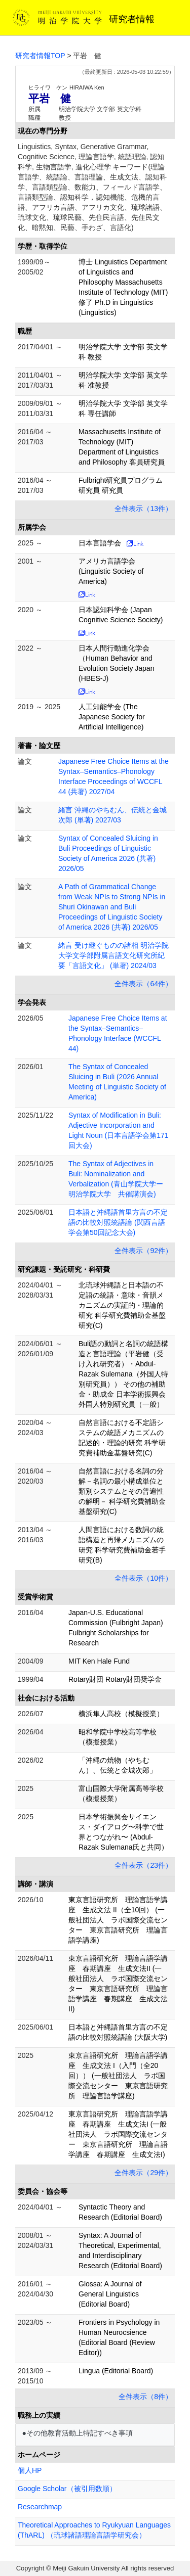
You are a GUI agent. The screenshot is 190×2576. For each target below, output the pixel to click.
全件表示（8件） (145, 2397)
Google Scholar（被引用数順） (67, 2489)
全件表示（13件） (143, 508)
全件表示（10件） (143, 1578)
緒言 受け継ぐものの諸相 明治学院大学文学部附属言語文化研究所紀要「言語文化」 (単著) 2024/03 (113, 955)
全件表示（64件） (143, 984)
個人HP (30, 2470)
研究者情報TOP (40, 56)
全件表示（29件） (143, 2173)
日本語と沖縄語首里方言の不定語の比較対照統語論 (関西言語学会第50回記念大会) (118, 1222)
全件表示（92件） (143, 1251)
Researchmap (40, 2507)
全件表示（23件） (143, 1865)
